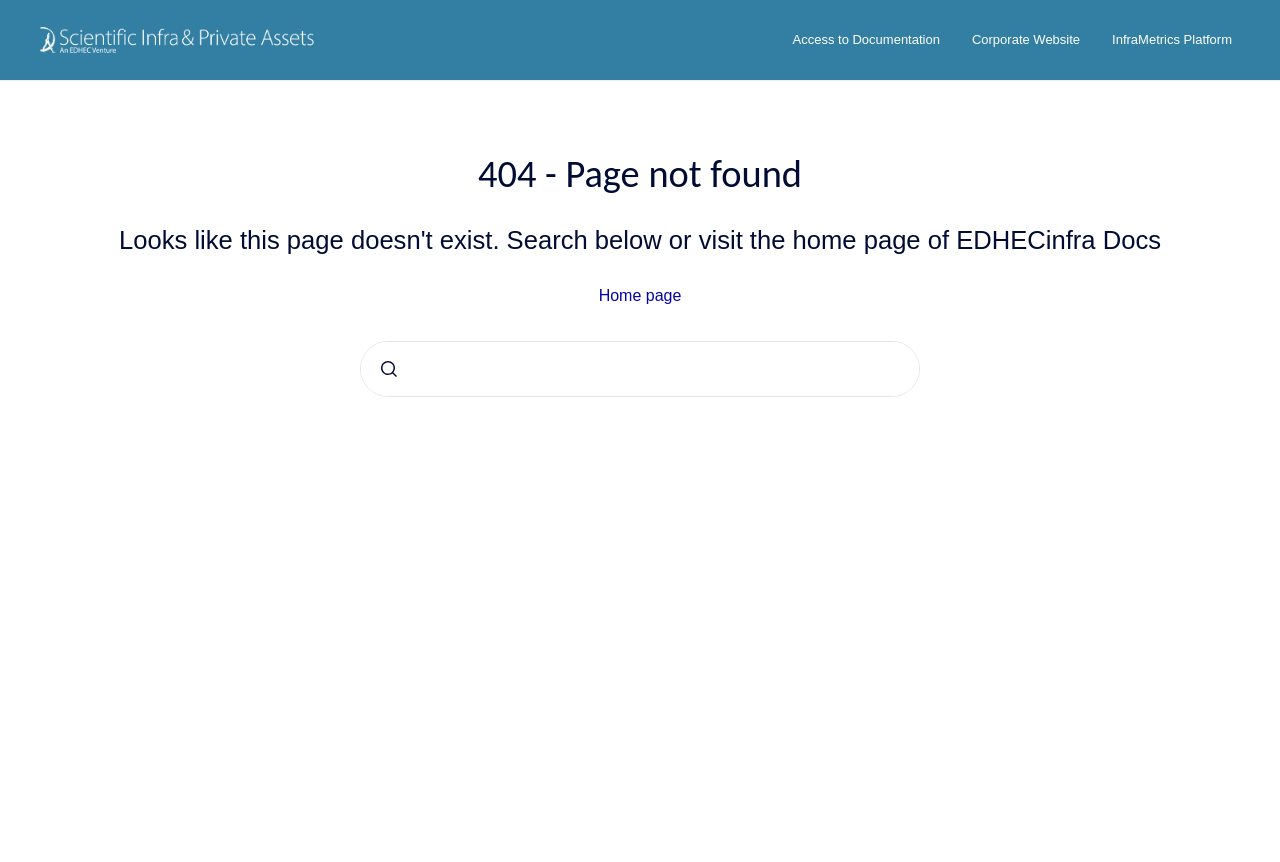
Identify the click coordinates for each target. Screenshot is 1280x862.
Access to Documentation (866, 39)
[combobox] (640, 369)
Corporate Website (1026, 39)
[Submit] (389, 369)
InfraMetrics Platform (1172, 39)
